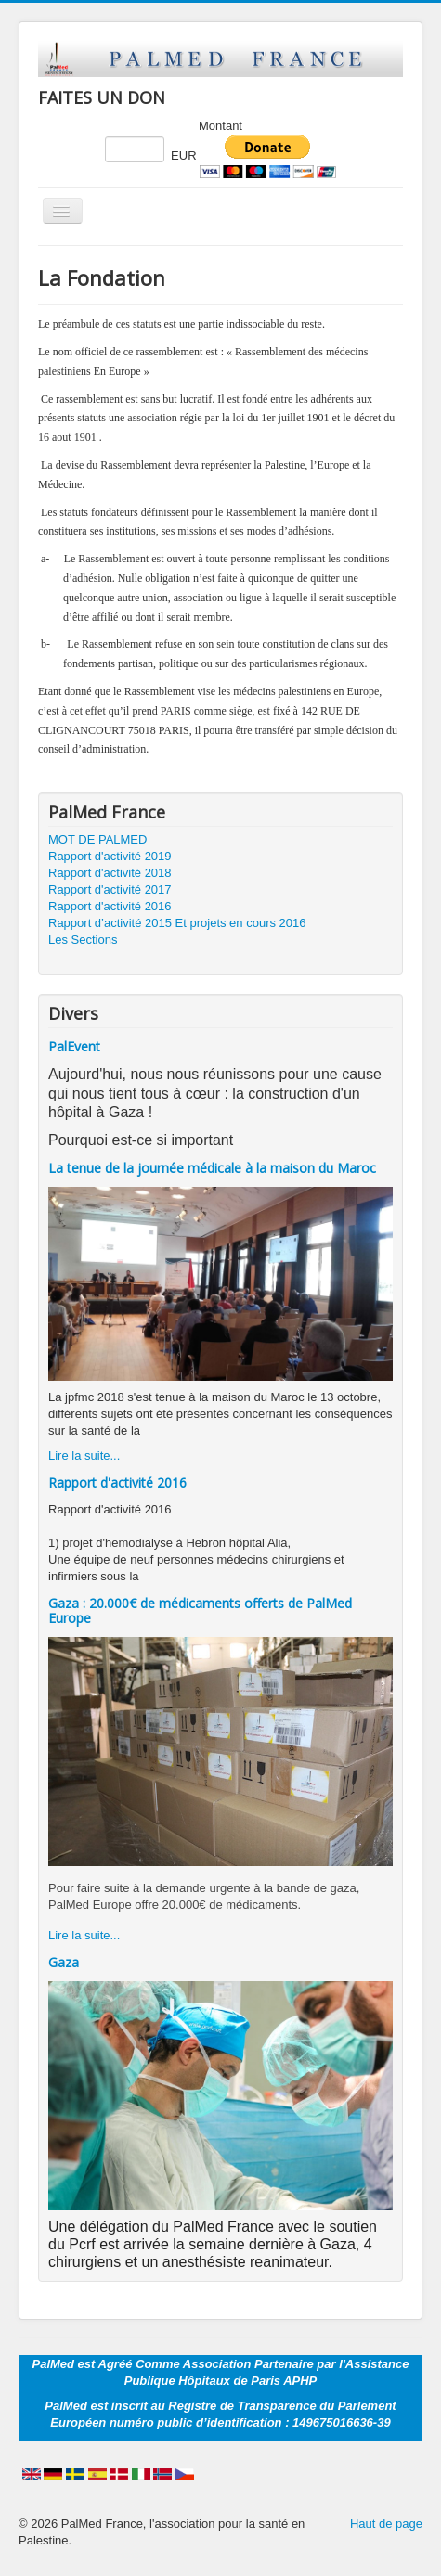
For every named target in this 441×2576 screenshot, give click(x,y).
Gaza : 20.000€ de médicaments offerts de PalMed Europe (200, 1610)
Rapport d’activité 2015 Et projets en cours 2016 (177, 923)
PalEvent (74, 1046)
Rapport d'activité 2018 (110, 873)
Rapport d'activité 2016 (110, 906)
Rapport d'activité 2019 (110, 856)
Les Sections (82, 940)
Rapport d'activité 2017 (110, 889)
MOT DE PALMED (97, 839)
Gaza (63, 1962)
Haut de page (386, 2524)
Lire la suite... (84, 1455)
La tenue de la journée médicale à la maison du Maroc (212, 1168)
